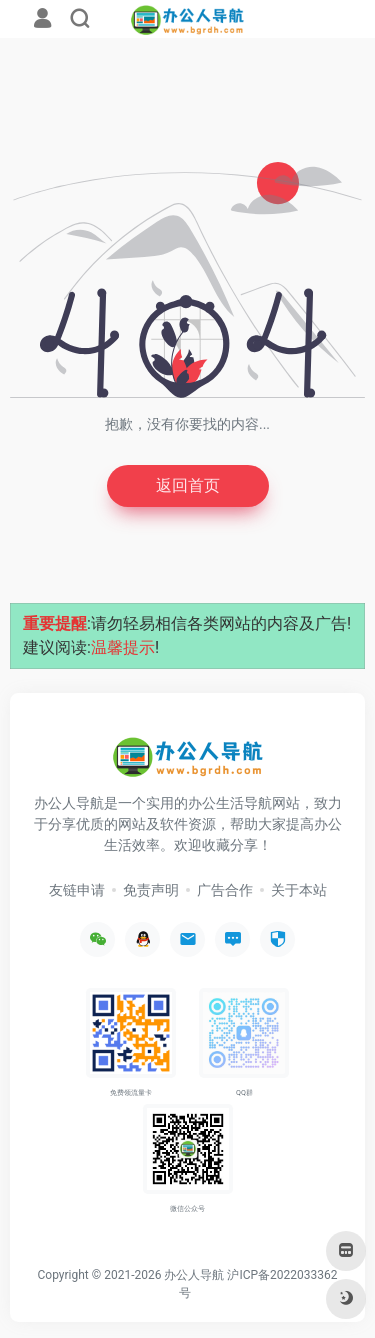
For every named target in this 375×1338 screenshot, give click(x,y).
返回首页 (188, 485)
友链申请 (77, 890)
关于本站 (299, 890)
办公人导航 (194, 1275)
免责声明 (151, 890)
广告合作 (225, 890)
